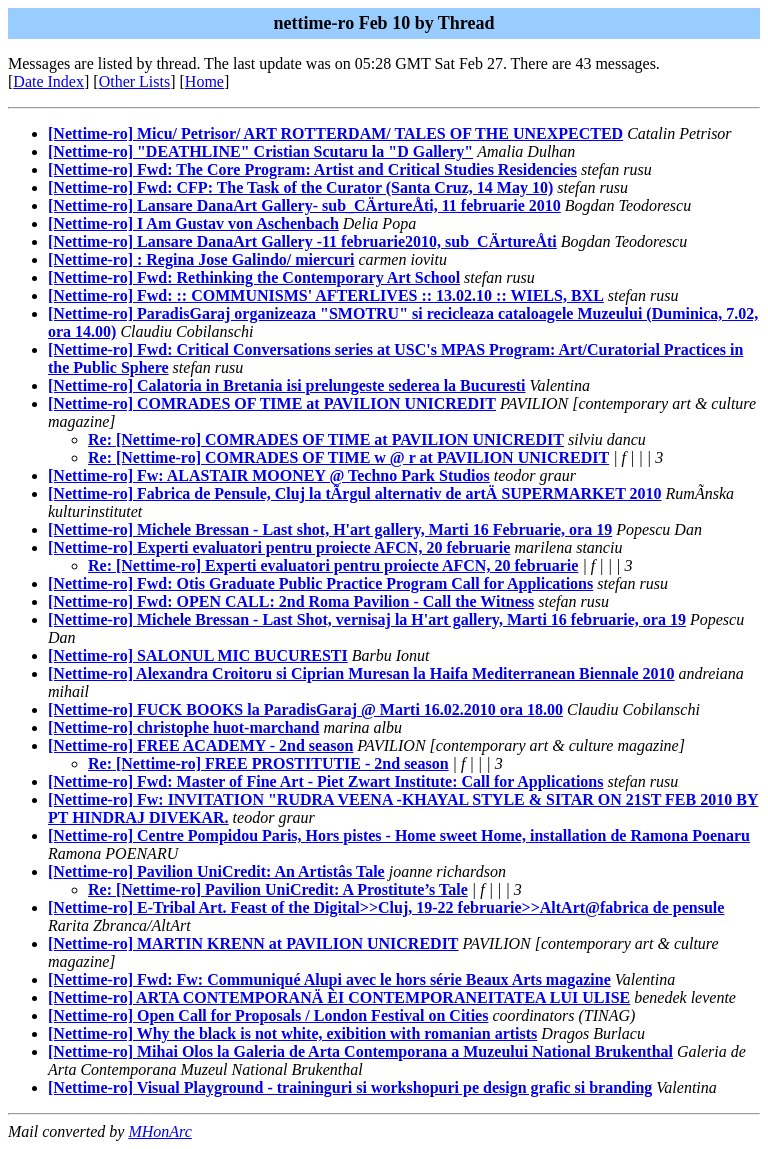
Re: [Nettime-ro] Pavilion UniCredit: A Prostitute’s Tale (278, 889)
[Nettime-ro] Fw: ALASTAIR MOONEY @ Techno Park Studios (269, 475)
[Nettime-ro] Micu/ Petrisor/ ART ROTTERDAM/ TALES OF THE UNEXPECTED (335, 133)
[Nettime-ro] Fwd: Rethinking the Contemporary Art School (254, 277)
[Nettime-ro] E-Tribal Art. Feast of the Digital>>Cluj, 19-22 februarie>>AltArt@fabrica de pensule (386, 907)
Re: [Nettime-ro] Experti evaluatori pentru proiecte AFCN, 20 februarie (333, 565)
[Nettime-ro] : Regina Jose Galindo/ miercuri (201, 259)
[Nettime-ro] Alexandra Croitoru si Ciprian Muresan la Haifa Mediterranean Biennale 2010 (361, 673)
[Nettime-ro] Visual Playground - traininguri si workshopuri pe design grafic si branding (350, 1087)
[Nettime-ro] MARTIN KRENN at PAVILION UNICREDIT (253, 943)
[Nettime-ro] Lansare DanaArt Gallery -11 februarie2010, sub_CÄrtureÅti (302, 241)
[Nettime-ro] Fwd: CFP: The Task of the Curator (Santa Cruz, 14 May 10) (300, 187)
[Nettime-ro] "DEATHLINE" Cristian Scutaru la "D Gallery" (260, 151)
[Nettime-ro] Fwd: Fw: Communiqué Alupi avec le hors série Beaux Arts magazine (329, 979)
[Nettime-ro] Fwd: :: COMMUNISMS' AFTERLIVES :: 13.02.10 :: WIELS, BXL (326, 295)
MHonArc (159, 1131)
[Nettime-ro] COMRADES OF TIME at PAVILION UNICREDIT (272, 403)
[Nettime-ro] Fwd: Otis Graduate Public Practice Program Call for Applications (320, 583)
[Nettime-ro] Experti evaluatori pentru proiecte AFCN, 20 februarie (279, 547)
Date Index (48, 81)
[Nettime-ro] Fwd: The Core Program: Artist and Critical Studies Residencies (312, 169)
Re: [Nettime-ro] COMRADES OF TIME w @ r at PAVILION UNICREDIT (348, 457)
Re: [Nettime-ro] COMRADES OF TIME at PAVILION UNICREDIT (326, 439)
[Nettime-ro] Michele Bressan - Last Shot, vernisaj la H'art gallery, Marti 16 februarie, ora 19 (367, 619)
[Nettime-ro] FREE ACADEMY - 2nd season (200, 745)
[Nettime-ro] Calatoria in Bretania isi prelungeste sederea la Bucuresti (287, 385)
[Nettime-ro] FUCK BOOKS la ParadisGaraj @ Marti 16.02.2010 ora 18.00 (305, 709)
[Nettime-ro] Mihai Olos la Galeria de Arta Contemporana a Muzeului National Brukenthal (360, 1051)
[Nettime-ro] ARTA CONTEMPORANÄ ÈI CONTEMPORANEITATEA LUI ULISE (339, 997)
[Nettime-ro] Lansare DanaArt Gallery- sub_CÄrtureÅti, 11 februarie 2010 (304, 205)
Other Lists (135, 81)
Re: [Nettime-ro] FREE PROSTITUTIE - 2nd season (268, 763)
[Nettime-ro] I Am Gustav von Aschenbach (193, 223)
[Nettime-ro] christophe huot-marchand (183, 727)
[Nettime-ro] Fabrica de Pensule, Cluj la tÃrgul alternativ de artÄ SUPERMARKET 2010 (355, 493)
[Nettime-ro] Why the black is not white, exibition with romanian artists (292, 1033)
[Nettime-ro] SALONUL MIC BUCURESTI (198, 655)
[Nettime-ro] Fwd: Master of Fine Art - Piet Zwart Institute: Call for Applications (325, 781)
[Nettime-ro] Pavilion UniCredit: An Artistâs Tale (216, 871)
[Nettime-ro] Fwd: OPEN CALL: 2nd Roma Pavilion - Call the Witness (291, 601)
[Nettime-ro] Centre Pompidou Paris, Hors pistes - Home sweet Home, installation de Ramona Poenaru (399, 835)
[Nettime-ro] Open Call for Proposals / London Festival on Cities (268, 1015)
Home (204, 81)
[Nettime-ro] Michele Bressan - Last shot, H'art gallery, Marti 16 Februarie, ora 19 (330, 529)
